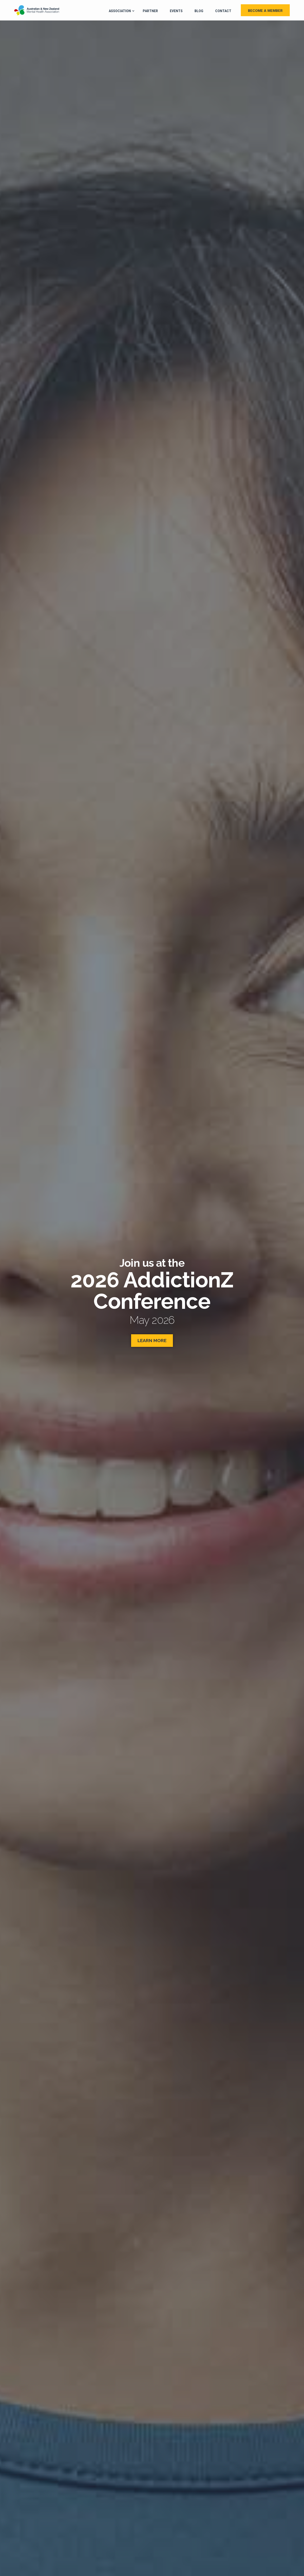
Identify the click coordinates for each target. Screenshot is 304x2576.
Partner (150, 11)
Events (176, 11)
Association (120, 11)
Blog (199, 11)
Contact (223, 11)
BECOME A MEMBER (265, 11)
